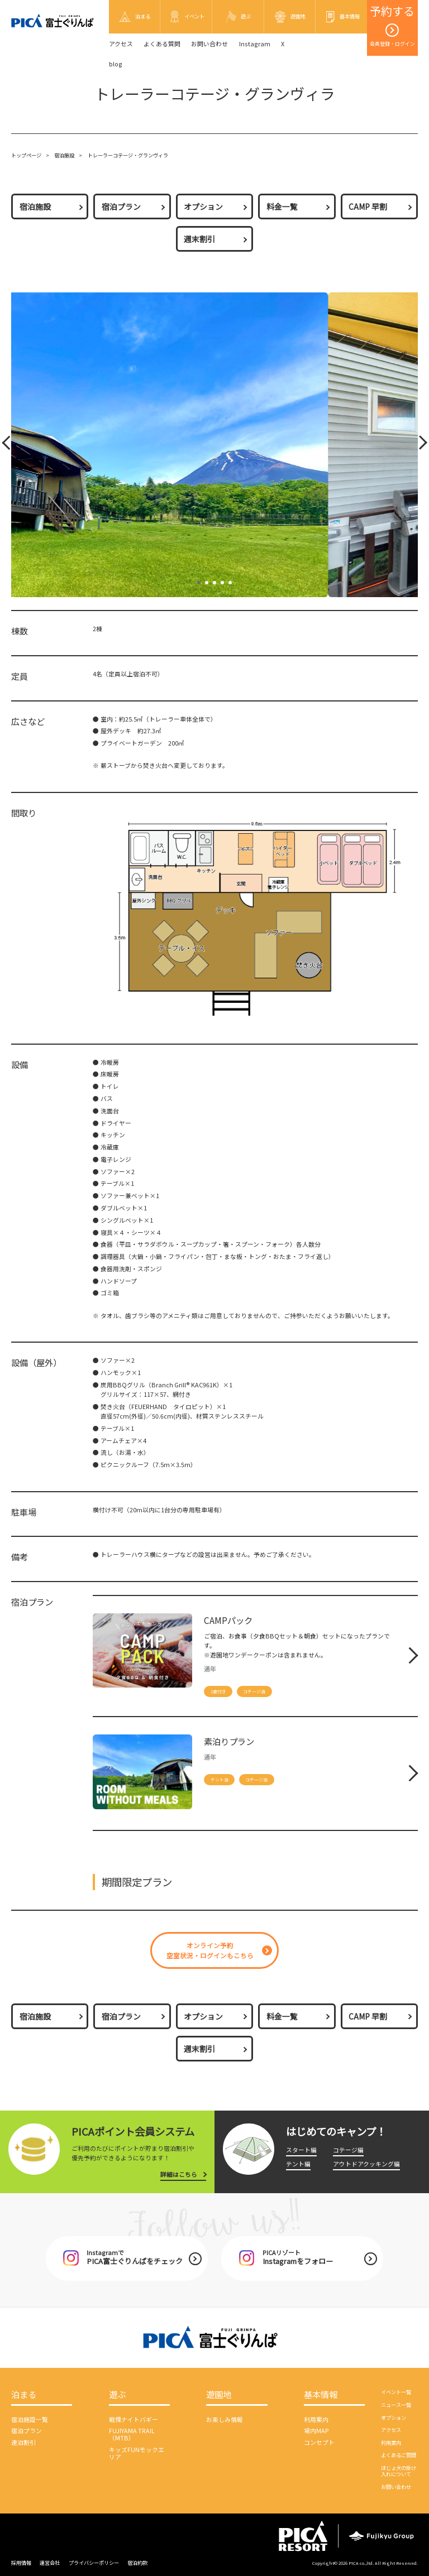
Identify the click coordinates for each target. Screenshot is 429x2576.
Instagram (254, 44)
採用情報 (21, 2563)
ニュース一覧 (396, 2405)
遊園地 (218, 2394)
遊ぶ (117, 2394)
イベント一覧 (396, 2392)
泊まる (23, 2394)
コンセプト (319, 2442)
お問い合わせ (209, 44)
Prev (8, 445)
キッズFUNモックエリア (136, 2453)
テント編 (298, 2164)
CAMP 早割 (368, 206)
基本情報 (320, 2394)
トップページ (26, 155)
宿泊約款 (137, 2563)
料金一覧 (282, 206)
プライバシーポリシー (94, 2563)
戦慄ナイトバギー (133, 2419)
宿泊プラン (121, 206)
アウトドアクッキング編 (366, 2164)
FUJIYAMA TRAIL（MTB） (132, 2434)
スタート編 (301, 2150)
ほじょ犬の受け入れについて (398, 2471)
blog (115, 64)
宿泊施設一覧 (29, 2419)
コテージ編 (348, 2150)
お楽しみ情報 (224, 2419)
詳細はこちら (178, 2174)
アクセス (121, 44)
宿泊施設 (64, 155)
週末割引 (199, 238)
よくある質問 (162, 44)
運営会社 (50, 2563)
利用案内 (316, 2419)
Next (419, 445)
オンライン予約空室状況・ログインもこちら (210, 1950)
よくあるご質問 (398, 2455)
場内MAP (316, 2430)
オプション (203, 206)
